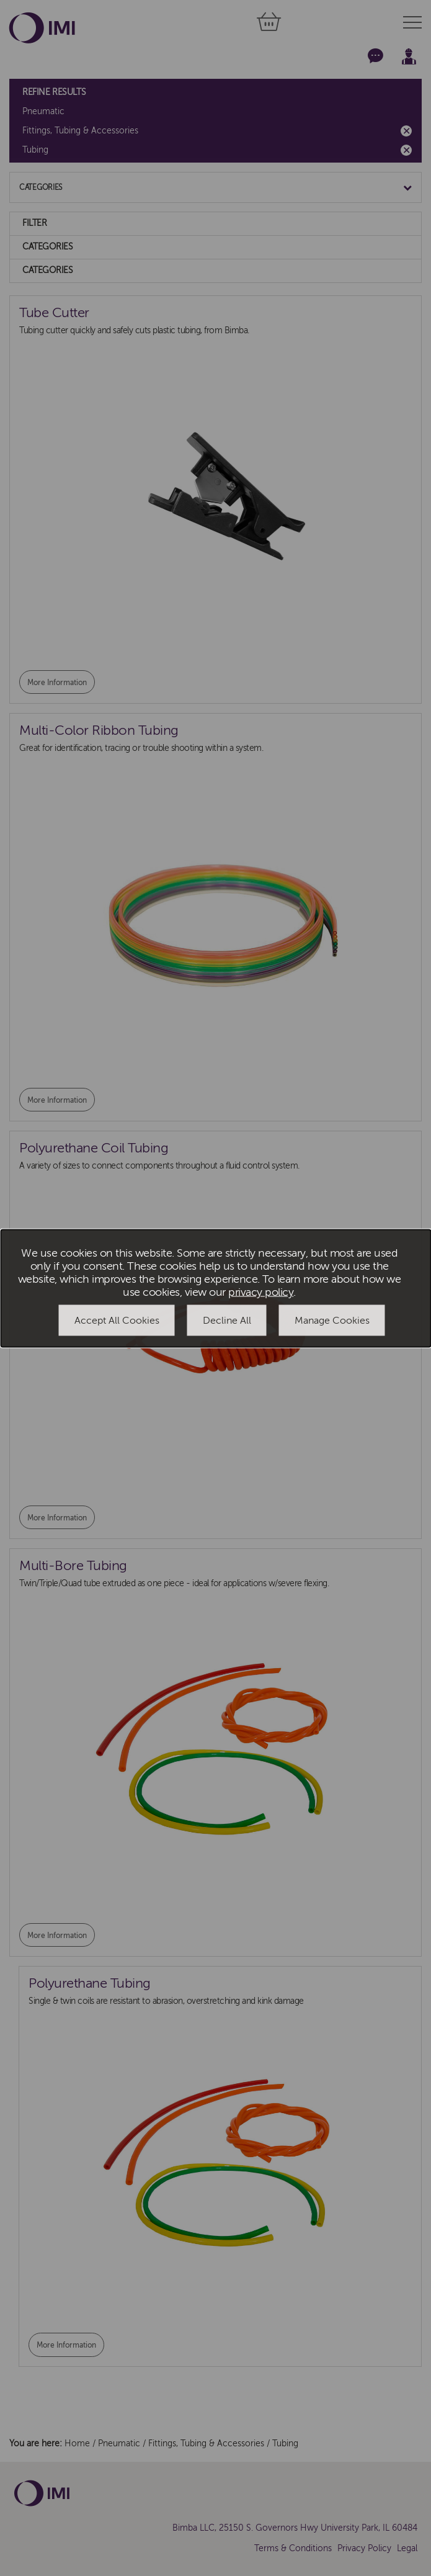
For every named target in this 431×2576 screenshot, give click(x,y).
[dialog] (215, 1288)
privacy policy (260, 1292)
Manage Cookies (332, 1320)
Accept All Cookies (116, 1320)
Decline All (227, 1320)
